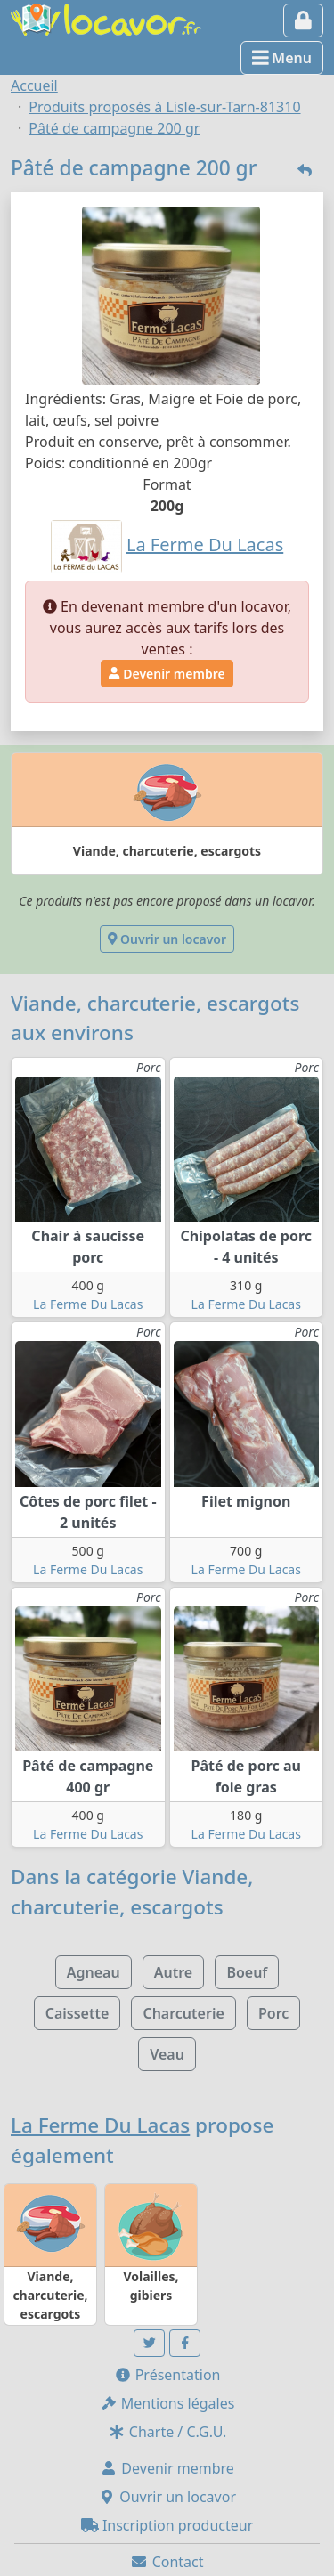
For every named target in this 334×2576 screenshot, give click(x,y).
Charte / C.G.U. (167, 2432)
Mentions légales (167, 2403)
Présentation (167, 2375)
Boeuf (246, 1972)
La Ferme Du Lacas (88, 1304)
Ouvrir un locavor (167, 938)
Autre (173, 1972)
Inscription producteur (167, 2525)
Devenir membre (166, 673)
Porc (273, 2013)
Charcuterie (183, 2013)
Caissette (77, 2013)
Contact (166, 2562)
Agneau (93, 1972)
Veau (167, 2054)
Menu (282, 58)
